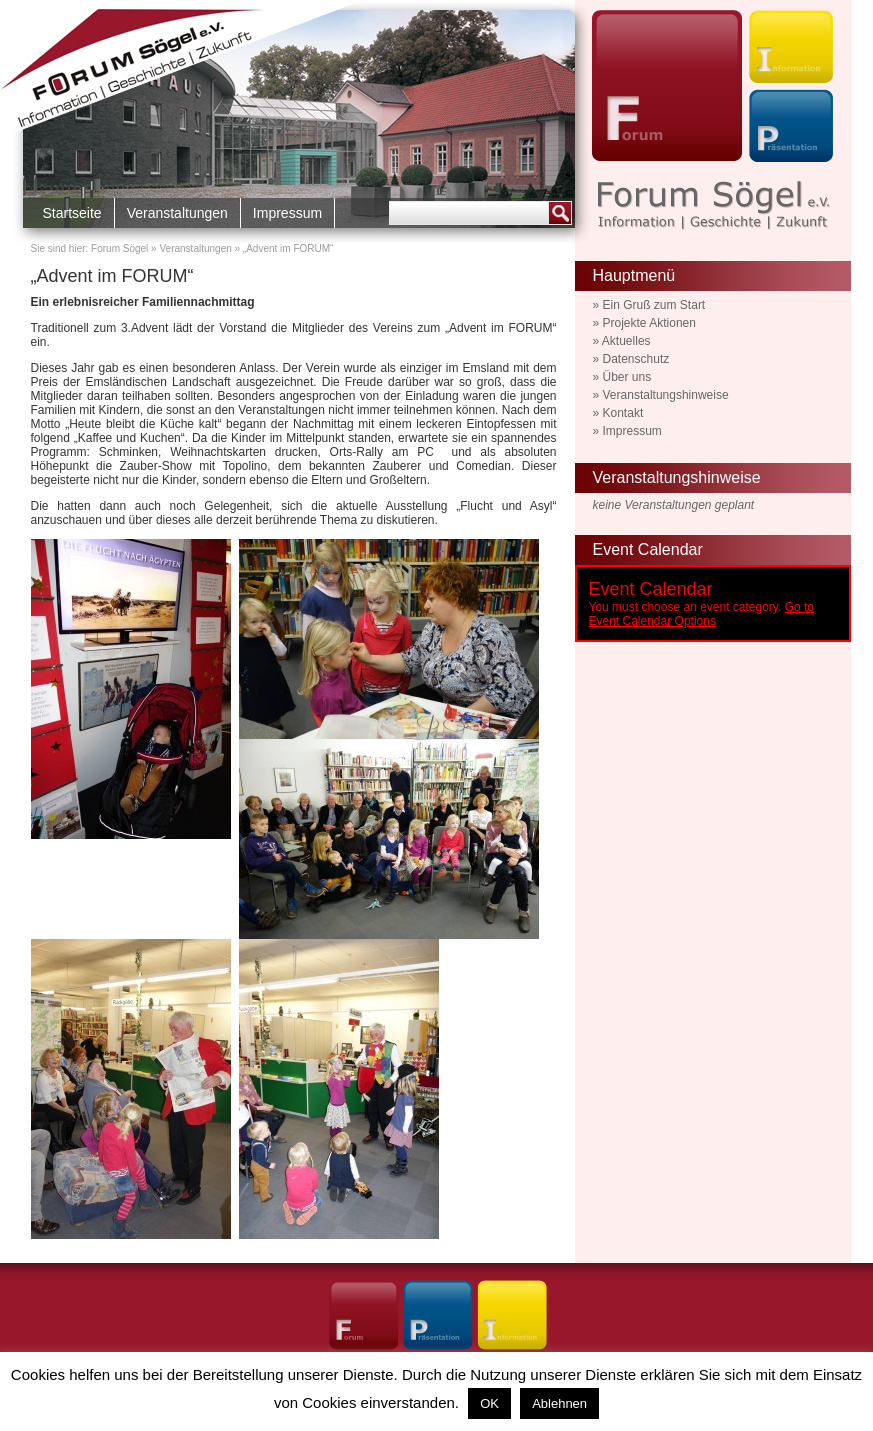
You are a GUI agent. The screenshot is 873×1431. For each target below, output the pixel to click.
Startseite (72, 213)
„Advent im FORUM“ (112, 276)
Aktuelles (626, 341)
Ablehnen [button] (559, 1403)
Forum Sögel (119, 248)
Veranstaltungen (177, 213)
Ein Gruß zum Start (654, 305)
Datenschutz (636, 359)
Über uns (627, 377)
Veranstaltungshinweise (666, 395)
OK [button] (489, 1403)
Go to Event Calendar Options (701, 614)
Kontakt (623, 413)
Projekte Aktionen (649, 323)
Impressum (287, 213)
